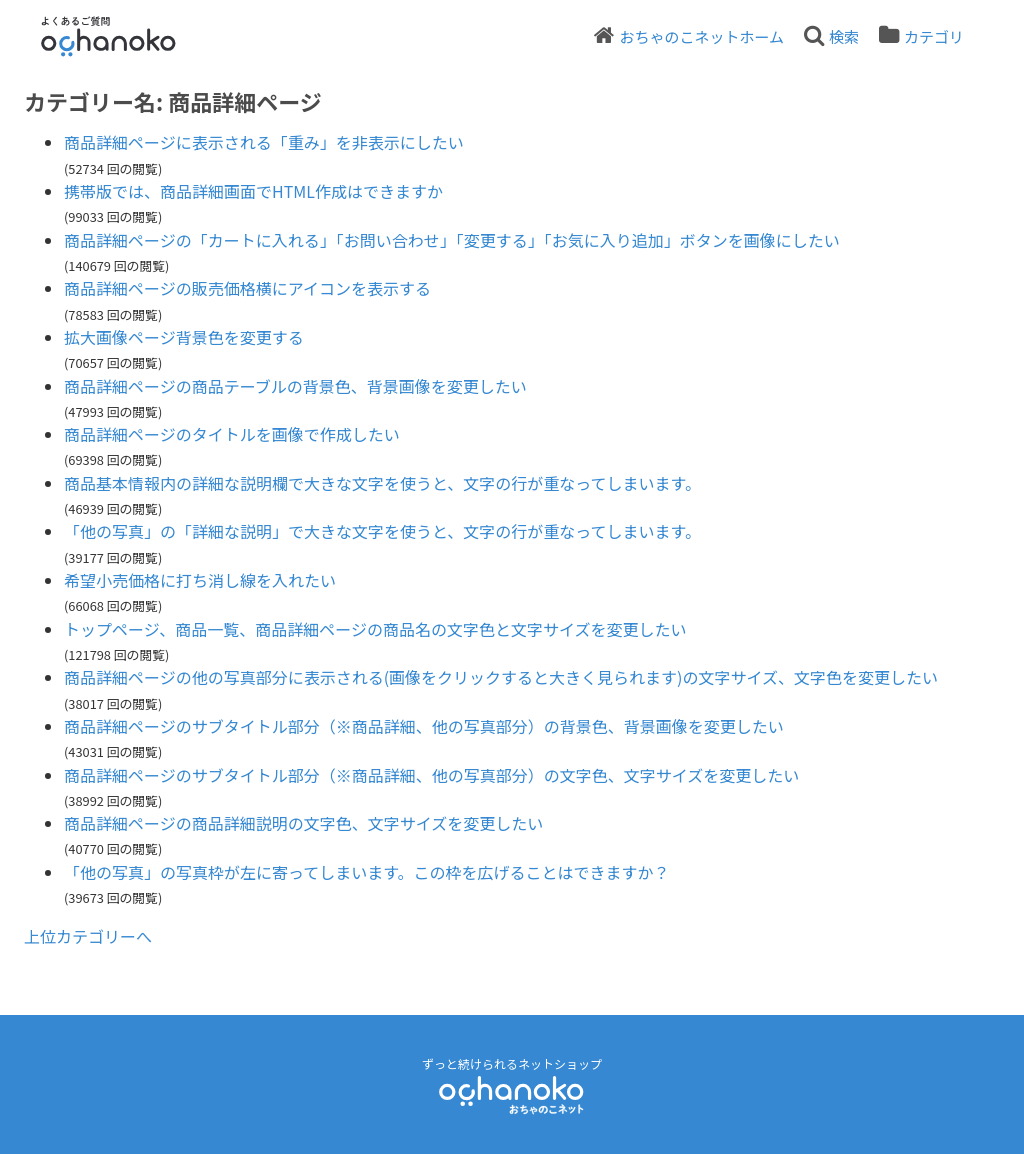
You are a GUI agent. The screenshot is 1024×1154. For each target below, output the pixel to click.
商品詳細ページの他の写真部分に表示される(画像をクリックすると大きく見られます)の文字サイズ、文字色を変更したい (501, 677)
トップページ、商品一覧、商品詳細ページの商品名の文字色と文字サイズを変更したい (375, 629)
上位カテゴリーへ (88, 936)
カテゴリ (934, 36)
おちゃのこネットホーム (701, 36)
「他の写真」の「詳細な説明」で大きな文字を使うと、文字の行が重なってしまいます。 (382, 531)
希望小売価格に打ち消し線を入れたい (200, 580)
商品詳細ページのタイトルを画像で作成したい (232, 434)
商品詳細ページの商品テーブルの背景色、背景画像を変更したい (295, 386)
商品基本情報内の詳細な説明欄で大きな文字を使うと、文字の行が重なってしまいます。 (382, 483)
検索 (844, 36)
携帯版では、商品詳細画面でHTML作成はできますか (253, 191)
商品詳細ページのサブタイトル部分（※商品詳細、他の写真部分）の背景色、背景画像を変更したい (424, 726)
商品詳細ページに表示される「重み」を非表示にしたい (264, 142)
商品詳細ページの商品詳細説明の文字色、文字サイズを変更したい (303, 823)
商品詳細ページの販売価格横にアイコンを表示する (247, 288)
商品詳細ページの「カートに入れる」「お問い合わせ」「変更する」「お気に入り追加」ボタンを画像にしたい (452, 240)
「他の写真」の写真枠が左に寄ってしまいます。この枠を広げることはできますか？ (367, 872)
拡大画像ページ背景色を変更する (184, 337)
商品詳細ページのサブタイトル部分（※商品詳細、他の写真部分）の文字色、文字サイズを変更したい (431, 775)
